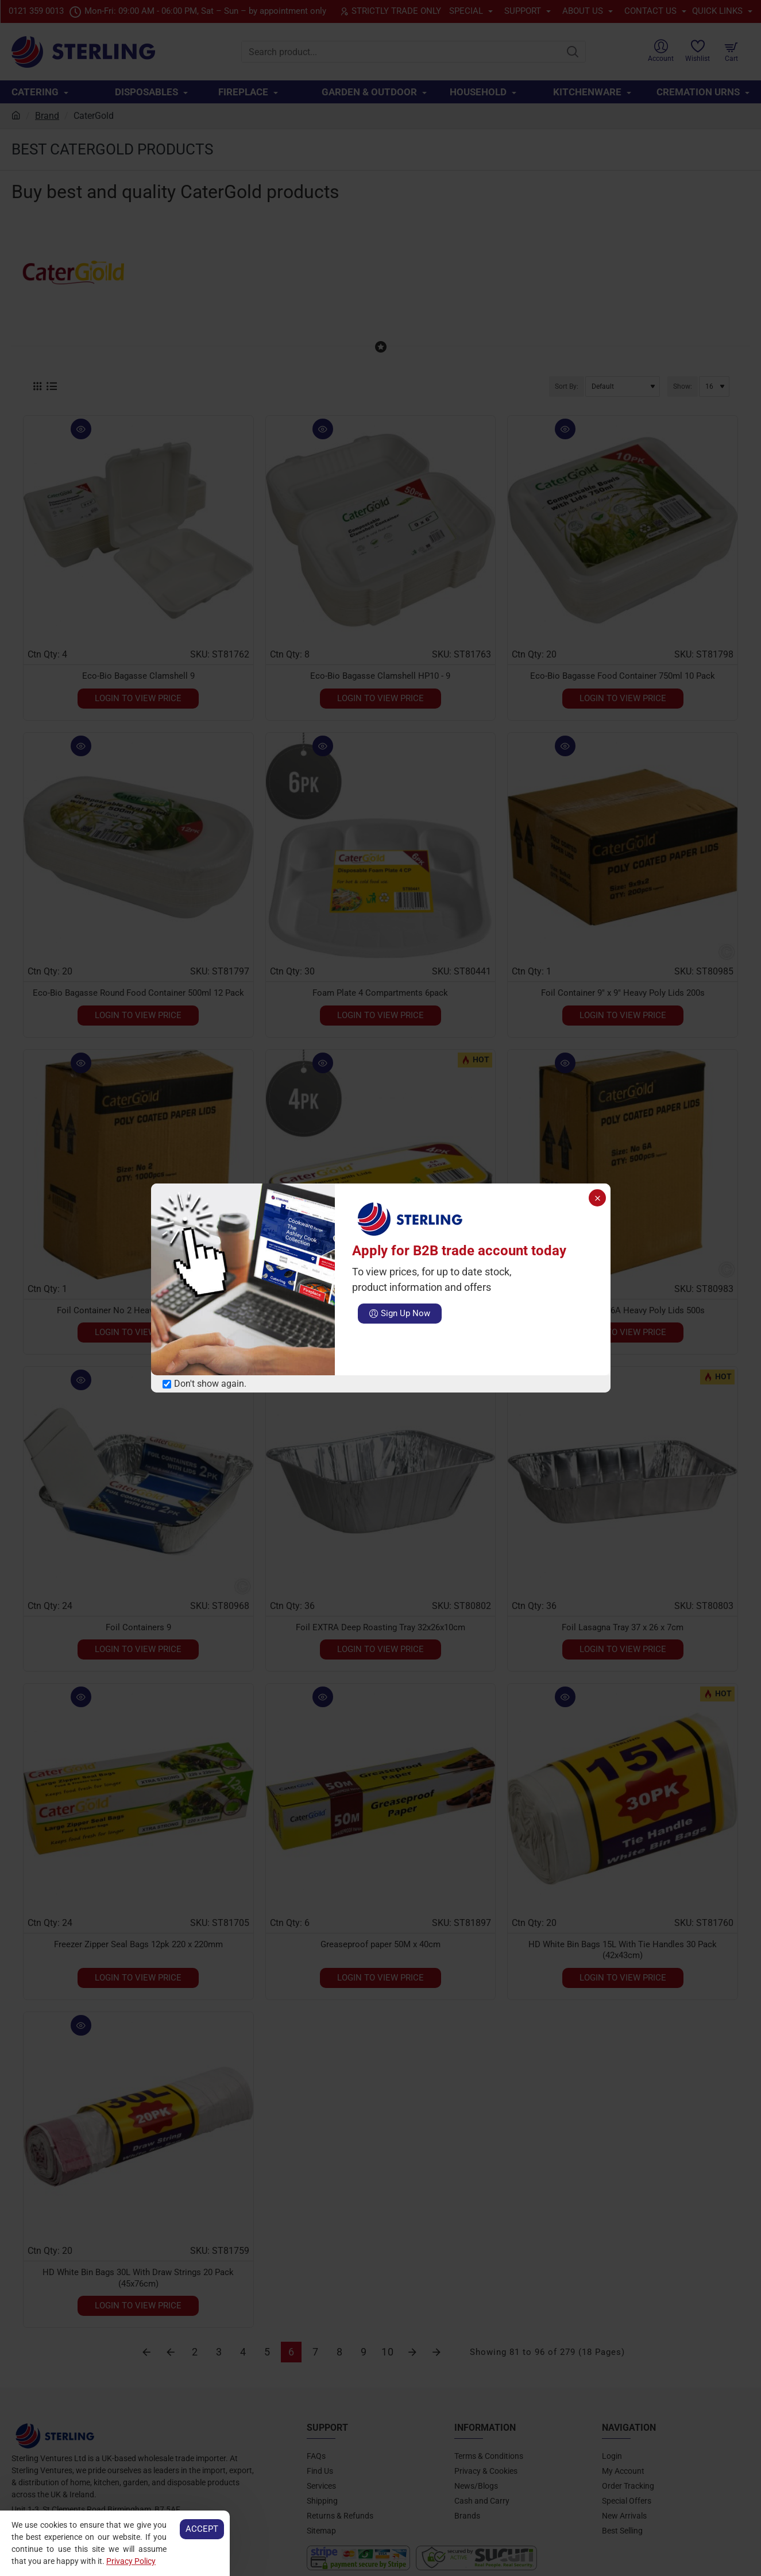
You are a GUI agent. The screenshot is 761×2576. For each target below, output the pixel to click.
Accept (202, 2529)
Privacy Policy (131, 2561)
